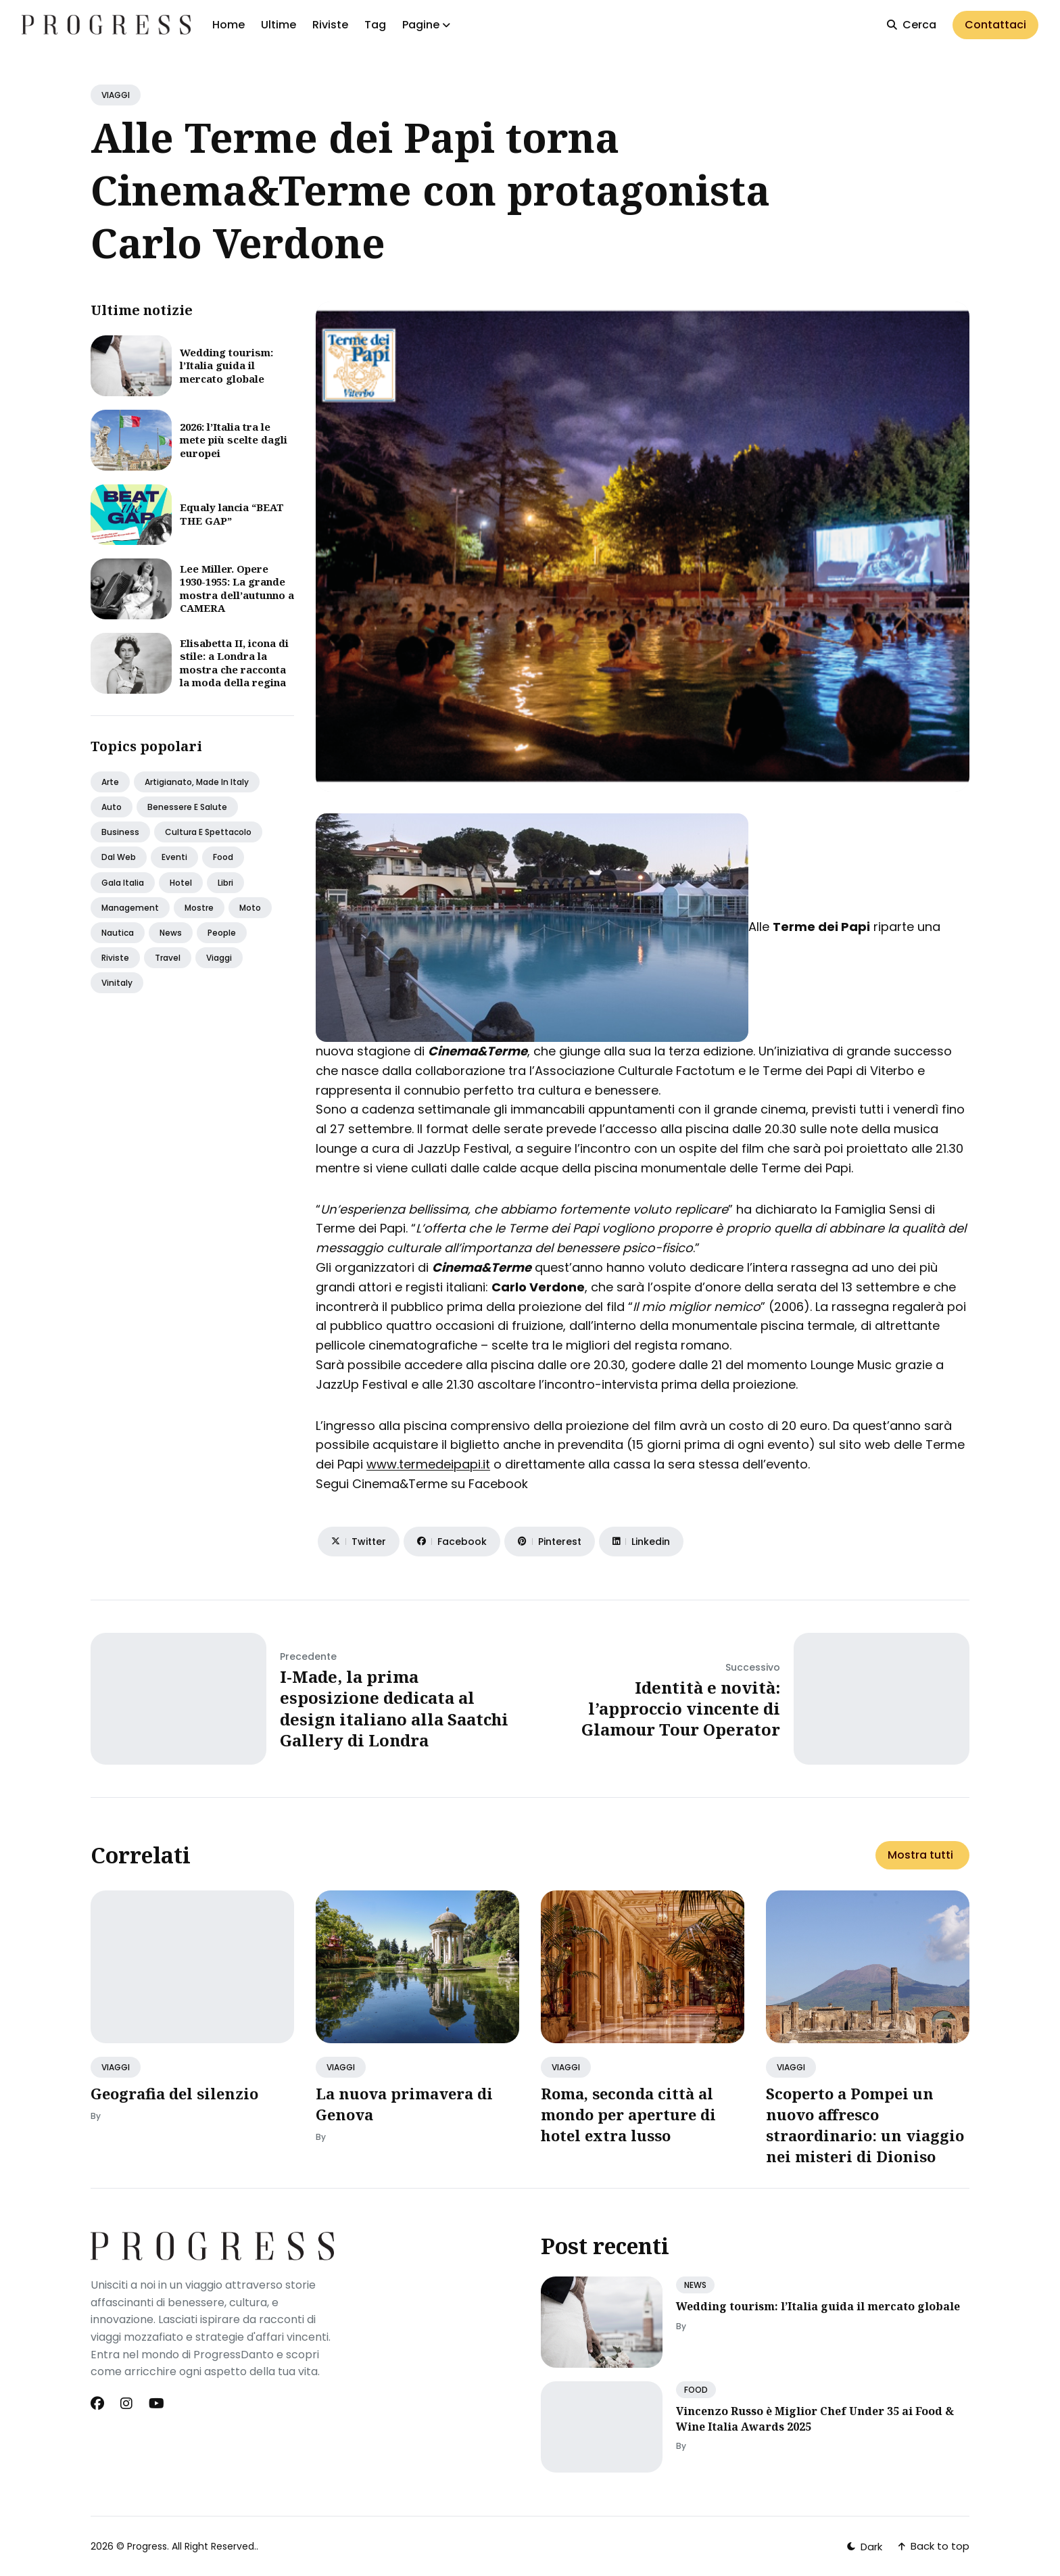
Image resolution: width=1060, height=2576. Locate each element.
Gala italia (122, 882)
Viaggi (219, 957)
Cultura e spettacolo (208, 832)
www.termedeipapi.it (428, 1464)
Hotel (181, 882)
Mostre (199, 907)
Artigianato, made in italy (197, 782)
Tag (375, 24)
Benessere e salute (187, 807)
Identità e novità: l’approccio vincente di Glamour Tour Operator (680, 1708)
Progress (147, 2546)
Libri (225, 882)
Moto (250, 907)
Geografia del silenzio (174, 2093)
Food (223, 857)
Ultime (278, 24)
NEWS (695, 2285)
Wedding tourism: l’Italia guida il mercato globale (226, 365)
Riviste (330, 24)
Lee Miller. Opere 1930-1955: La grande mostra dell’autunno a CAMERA (237, 588)
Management (130, 907)
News (171, 932)
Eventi (174, 857)
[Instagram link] (126, 2403)
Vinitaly (116, 982)
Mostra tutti (920, 1855)
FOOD (696, 2389)
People (222, 932)
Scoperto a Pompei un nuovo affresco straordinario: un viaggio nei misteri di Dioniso (865, 2124)
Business (120, 832)
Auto (111, 807)
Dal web (118, 857)
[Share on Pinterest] (549, 1541)
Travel (167, 957)
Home (228, 24)
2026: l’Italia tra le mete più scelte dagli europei (233, 440)
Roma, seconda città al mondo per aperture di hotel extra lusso (628, 2114)
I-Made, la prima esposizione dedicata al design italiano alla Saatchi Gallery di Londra (394, 1708)
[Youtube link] (156, 2403)
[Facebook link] (99, 2403)
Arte (110, 782)
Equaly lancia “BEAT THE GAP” (232, 513)
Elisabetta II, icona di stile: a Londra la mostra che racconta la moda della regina (234, 663)
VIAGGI (115, 95)
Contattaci (995, 24)
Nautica (117, 932)
